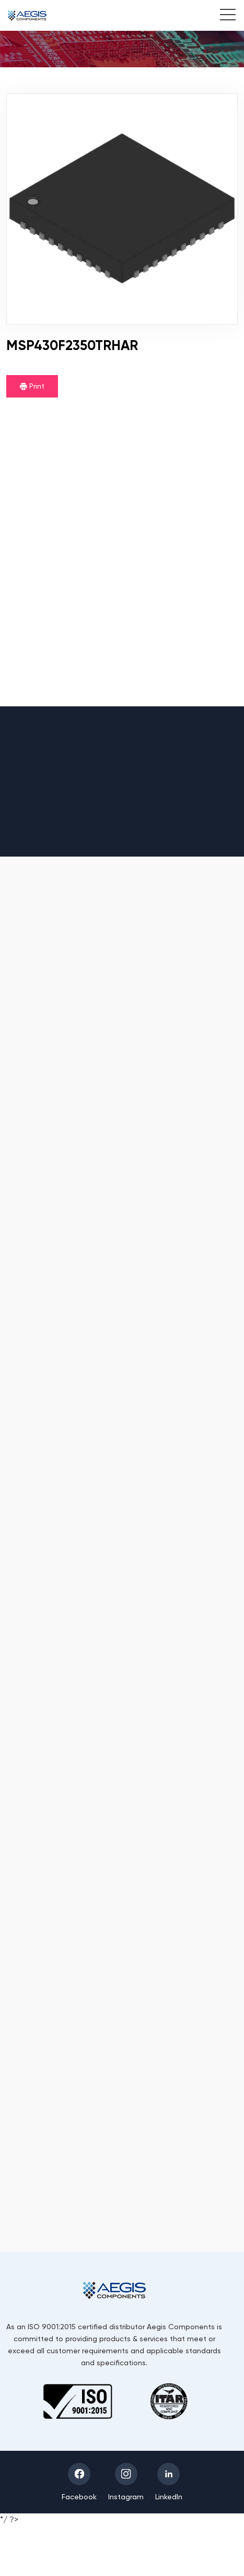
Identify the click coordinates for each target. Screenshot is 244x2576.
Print (32, 386)
